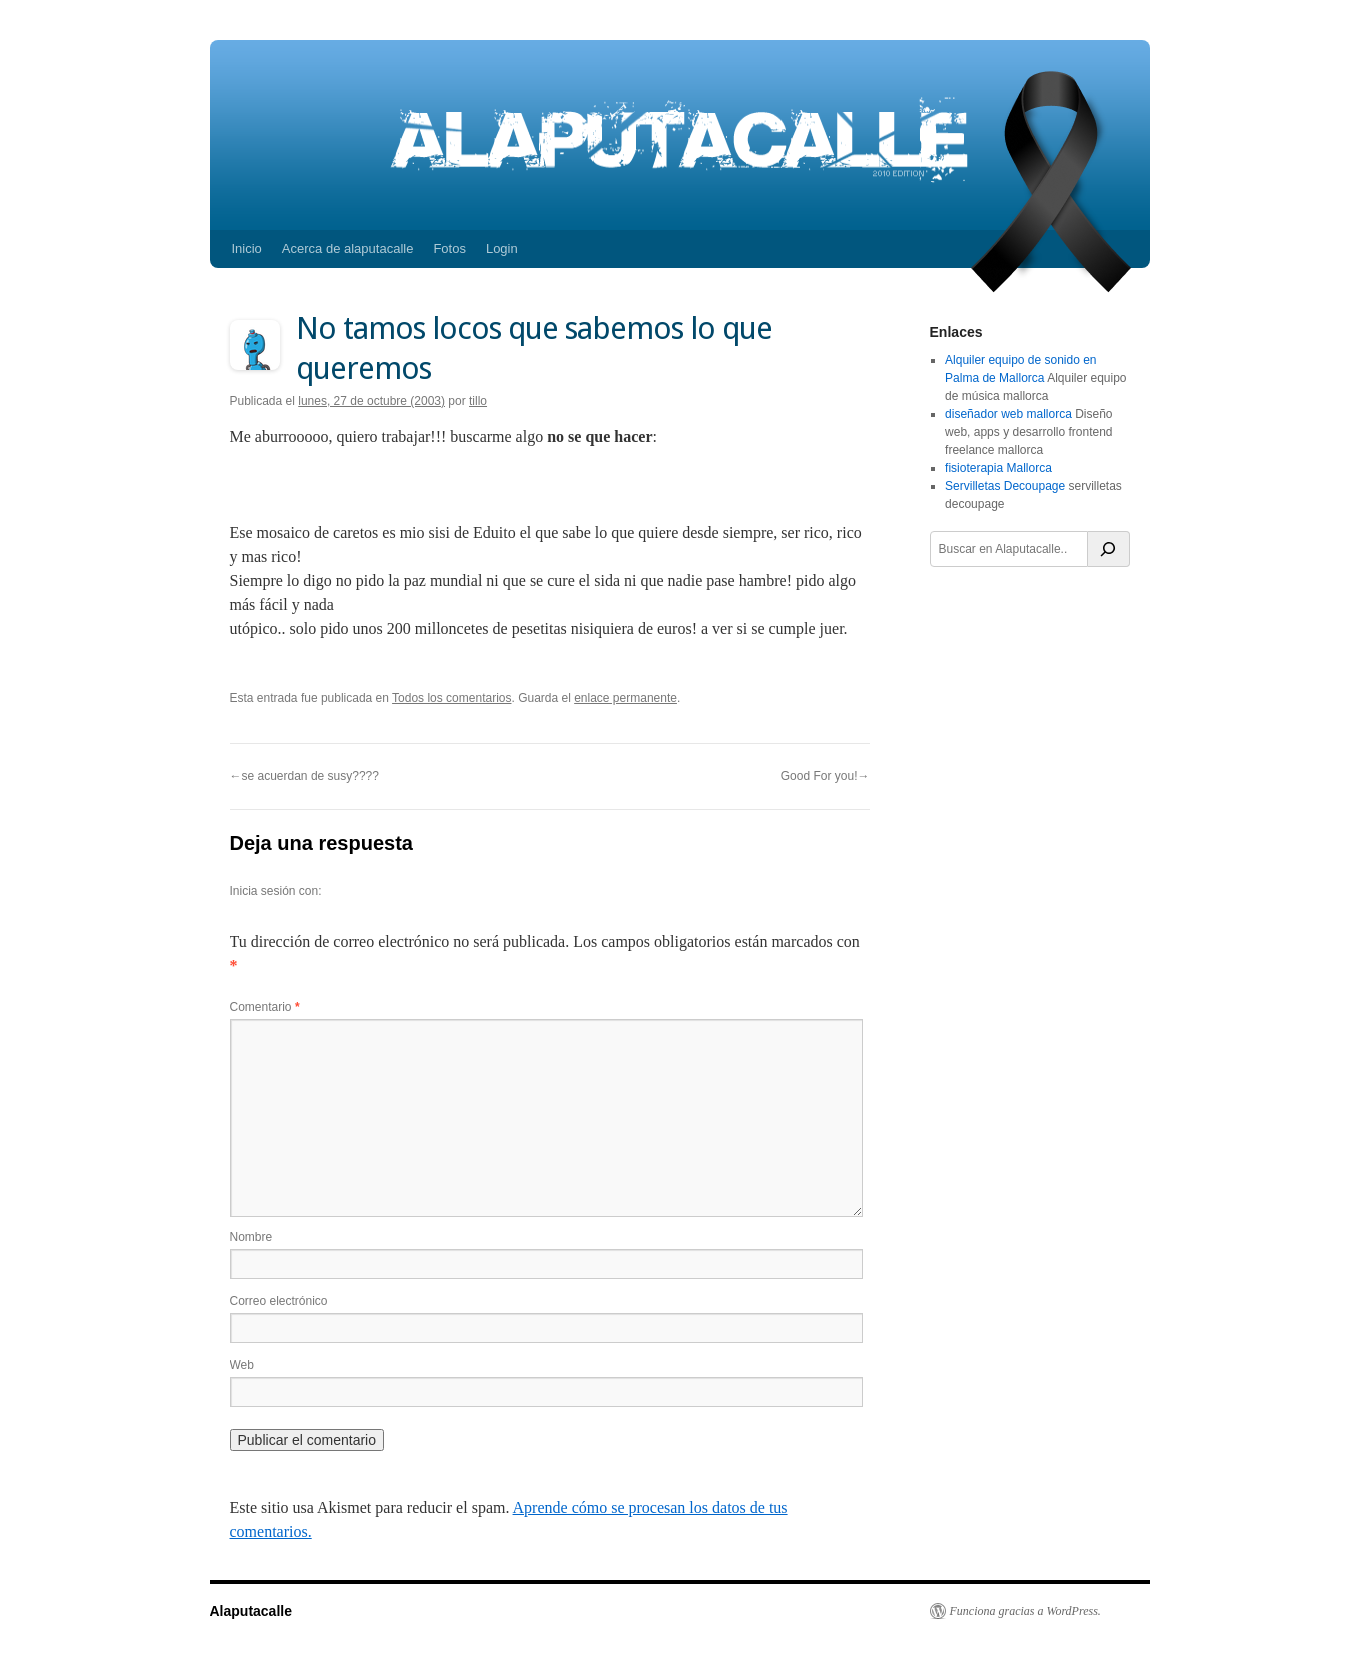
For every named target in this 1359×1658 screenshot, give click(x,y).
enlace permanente (625, 698)
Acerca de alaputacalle (348, 248)
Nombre (251, 1237)
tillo (478, 401)
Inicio (247, 248)
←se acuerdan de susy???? (304, 776)
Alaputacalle (251, 1611)
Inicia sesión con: (276, 891)
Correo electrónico (279, 1301)
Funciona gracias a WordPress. (1025, 1611)
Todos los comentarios (451, 698)
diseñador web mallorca (1008, 414)
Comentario (265, 1007)
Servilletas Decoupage (1005, 486)
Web (242, 1365)
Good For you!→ (825, 776)
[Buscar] (1109, 549)
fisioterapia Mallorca (998, 468)
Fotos (449, 248)
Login (502, 248)
